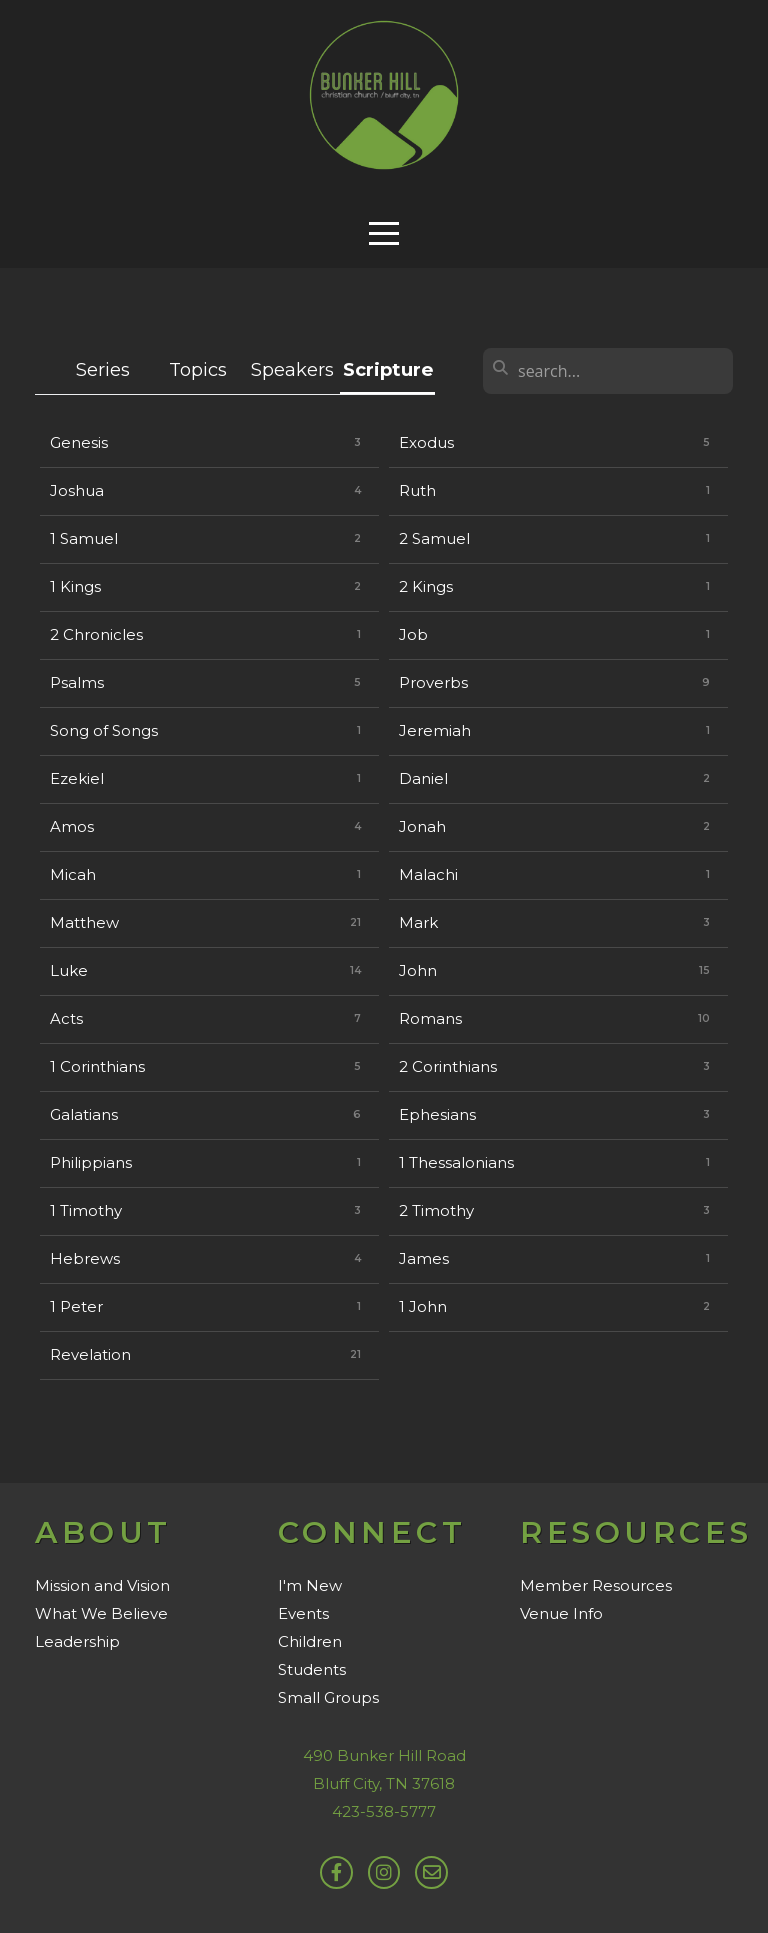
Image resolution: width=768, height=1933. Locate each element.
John (418, 970)
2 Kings (426, 586)
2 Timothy (436, 1210)
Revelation (90, 1354)
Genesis (79, 442)
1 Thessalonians (456, 1162)
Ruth (417, 490)
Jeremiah (435, 730)
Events (303, 1613)
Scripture (388, 369)
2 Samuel (434, 538)
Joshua (77, 490)
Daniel (423, 778)
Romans (430, 1018)
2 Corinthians (448, 1066)
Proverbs (433, 682)
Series (103, 369)
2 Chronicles (96, 634)
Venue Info (561, 1613)
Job (413, 634)
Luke (69, 970)
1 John (423, 1306)
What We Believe (101, 1613)
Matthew (84, 922)
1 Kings (75, 586)
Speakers (292, 369)
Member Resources (596, 1585)
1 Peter (76, 1306)
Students (312, 1669)
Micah (73, 874)
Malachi (428, 874)
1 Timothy (86, 1210)
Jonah (422, 826)
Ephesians (437, 1114)
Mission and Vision (102, 1585)
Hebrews (85, 1258)
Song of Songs (104, 730)
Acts (66, 1018)
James (424, 1258)
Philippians (91, 1162)
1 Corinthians (97, 1066)
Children (310, 1641)
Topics (198, 369)
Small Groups (328, 1697)
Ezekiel (77, 778)
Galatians (84, 1114)
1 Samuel (84, 538)
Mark (418, 922)
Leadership (77, 1641)
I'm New (310, 1585)
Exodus (426, 442)
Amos (72, 826)
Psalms (77, 682)
